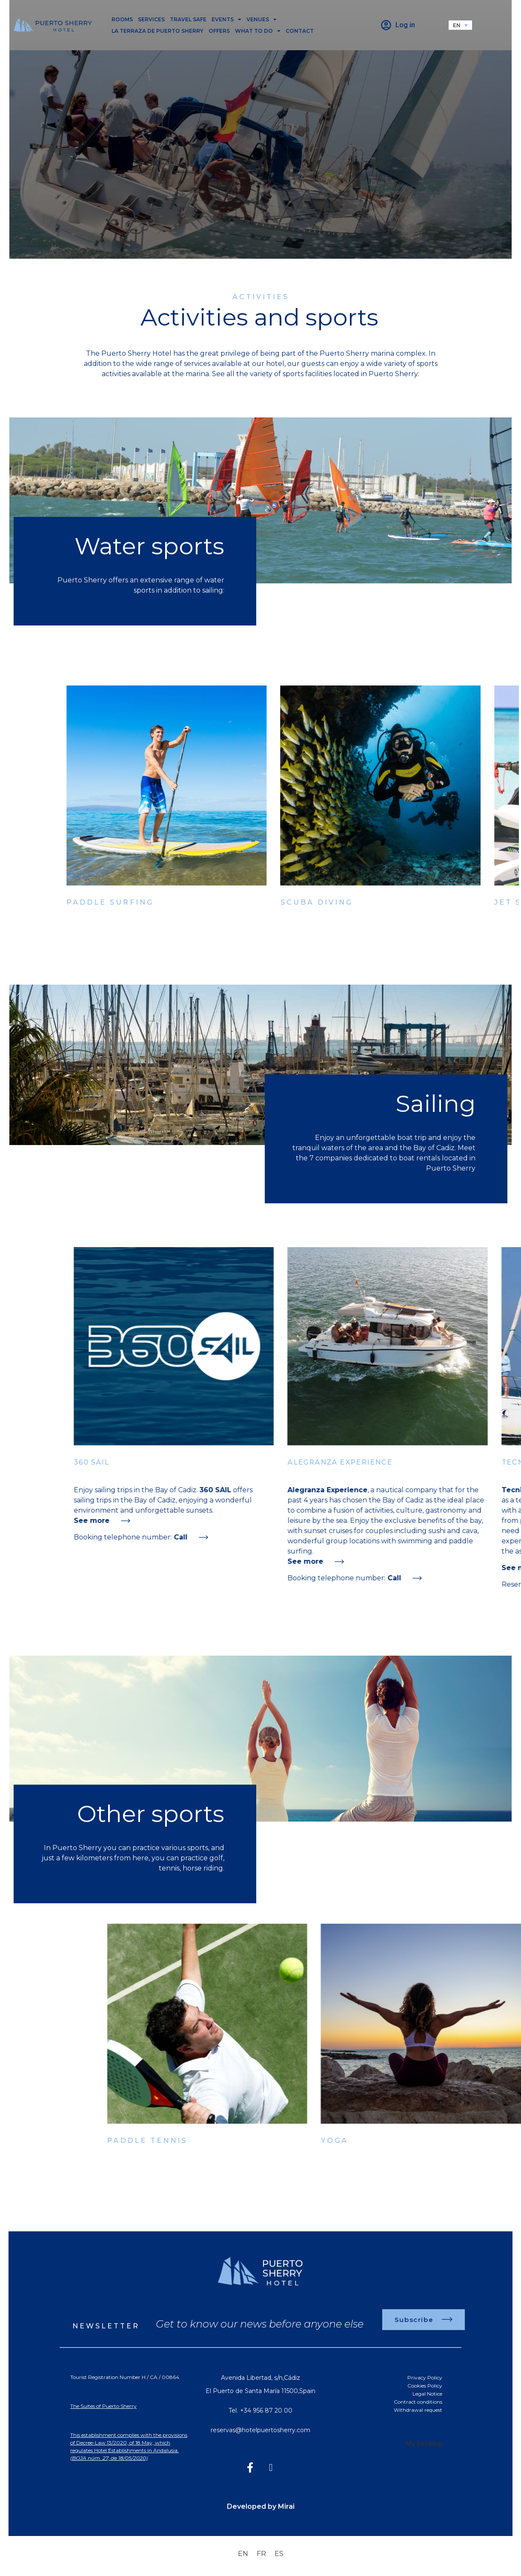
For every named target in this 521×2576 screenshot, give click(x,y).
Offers (219, 31)
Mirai (286, 2506)
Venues (261, 19)
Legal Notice (427, 2393)
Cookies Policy (424, 2385)
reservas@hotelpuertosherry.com (260, 2430)
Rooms (122, 19)
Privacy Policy (424, 2377)
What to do (258, 31)
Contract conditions (418, 2402)
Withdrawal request (418, 2410)
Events (226, 19)
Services (151, 19)
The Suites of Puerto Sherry (103, 2406)
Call (250, 1537)
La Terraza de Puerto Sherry (157, 31)
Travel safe (188, 19)
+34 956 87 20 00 (266, 2410)
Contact (300, 31)
